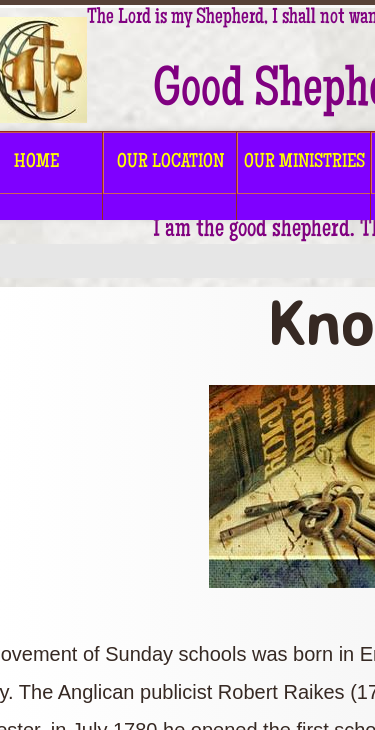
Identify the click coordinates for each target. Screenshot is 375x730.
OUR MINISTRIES (304, 163)
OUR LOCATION (170, 163)
